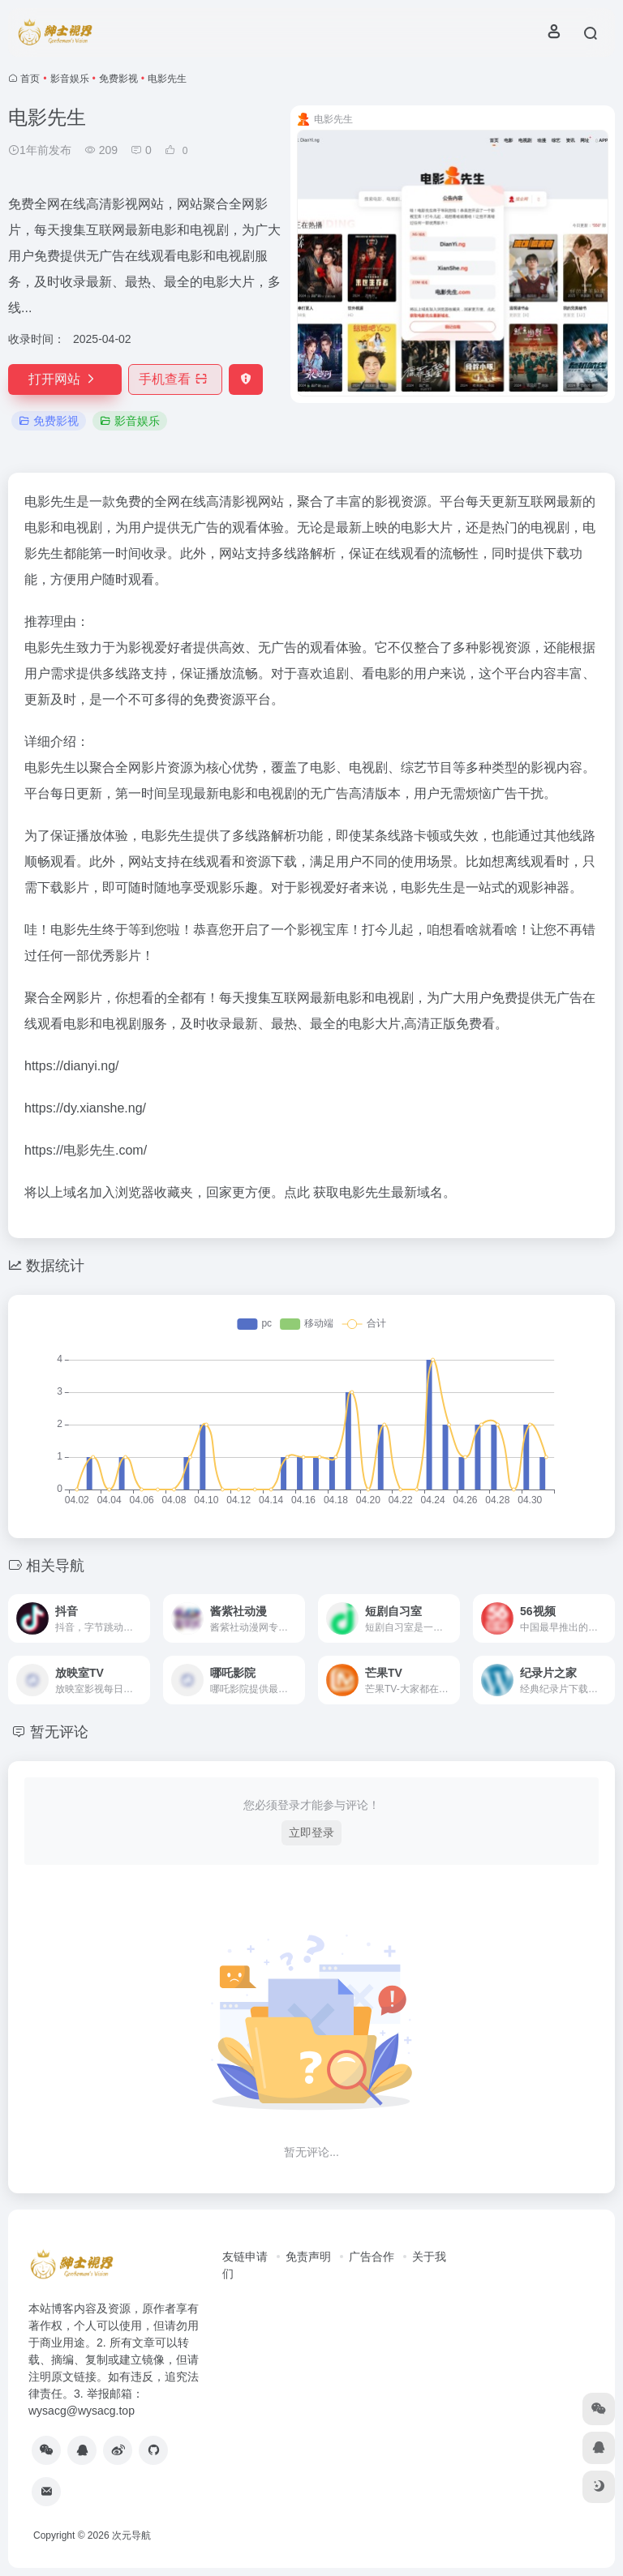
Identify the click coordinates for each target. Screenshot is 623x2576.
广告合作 (371, 2256)
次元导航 (131, 2535)
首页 (30, 78)
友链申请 (245, 2256)
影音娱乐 (69, 78)
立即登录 (311, 1832)
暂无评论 (59, 1732)
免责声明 (308, 2256)
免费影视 (118, 78)
